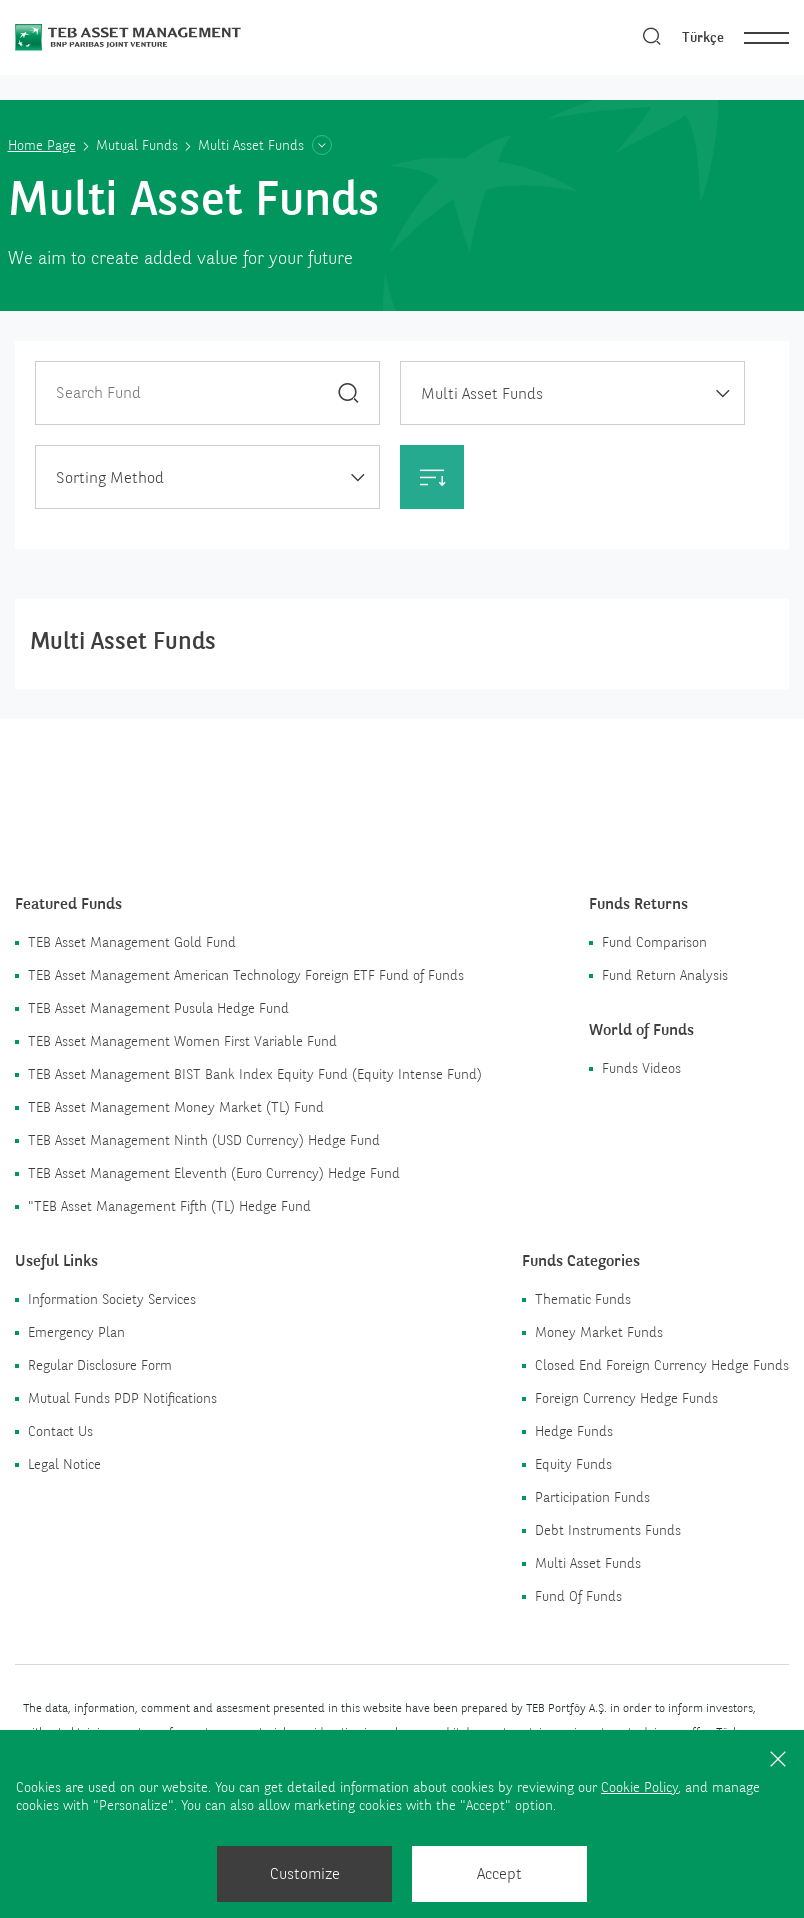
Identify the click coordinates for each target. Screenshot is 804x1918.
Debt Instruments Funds (608, 1530)
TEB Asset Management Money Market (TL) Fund (176, 1107)
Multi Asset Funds (588, 1563)
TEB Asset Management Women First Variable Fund (182, 1041)
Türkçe (703, 37)
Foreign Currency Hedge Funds (626, 1398)
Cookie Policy (639, 1787)
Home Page (42, 145)
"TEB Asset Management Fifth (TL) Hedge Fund (169, 1206)
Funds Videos (641, 1068)
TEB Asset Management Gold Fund (132, 942)
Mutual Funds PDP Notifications (122, 1398)
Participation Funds (592, 1497)
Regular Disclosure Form (100, 1365)
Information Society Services (112, 1299)
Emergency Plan (76, 1332)
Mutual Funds (137, 145)
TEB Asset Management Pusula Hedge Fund (158, 1008)
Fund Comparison (654, 942)
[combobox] (572, 393)
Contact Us (60, 1431)
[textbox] (207, 478)
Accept (499, 1873)
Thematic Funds (583, 1299)
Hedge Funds (574, 1431)
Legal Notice (64, 1464)
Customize (305, 1873)
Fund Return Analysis (665, 975)
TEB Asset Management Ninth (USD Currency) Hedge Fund (204, 1140)
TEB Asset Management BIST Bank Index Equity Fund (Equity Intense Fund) (255, 1074)
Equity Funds (573, 1464)
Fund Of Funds (578, 1596)
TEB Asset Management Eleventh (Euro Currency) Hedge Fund (214, 1173)
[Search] (652, 37)
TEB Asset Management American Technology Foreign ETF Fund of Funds (246, 975)
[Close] (778, 1758)
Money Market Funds (599, 1332)
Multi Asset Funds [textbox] (482, 393)
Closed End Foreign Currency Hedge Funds (662, 1365)
